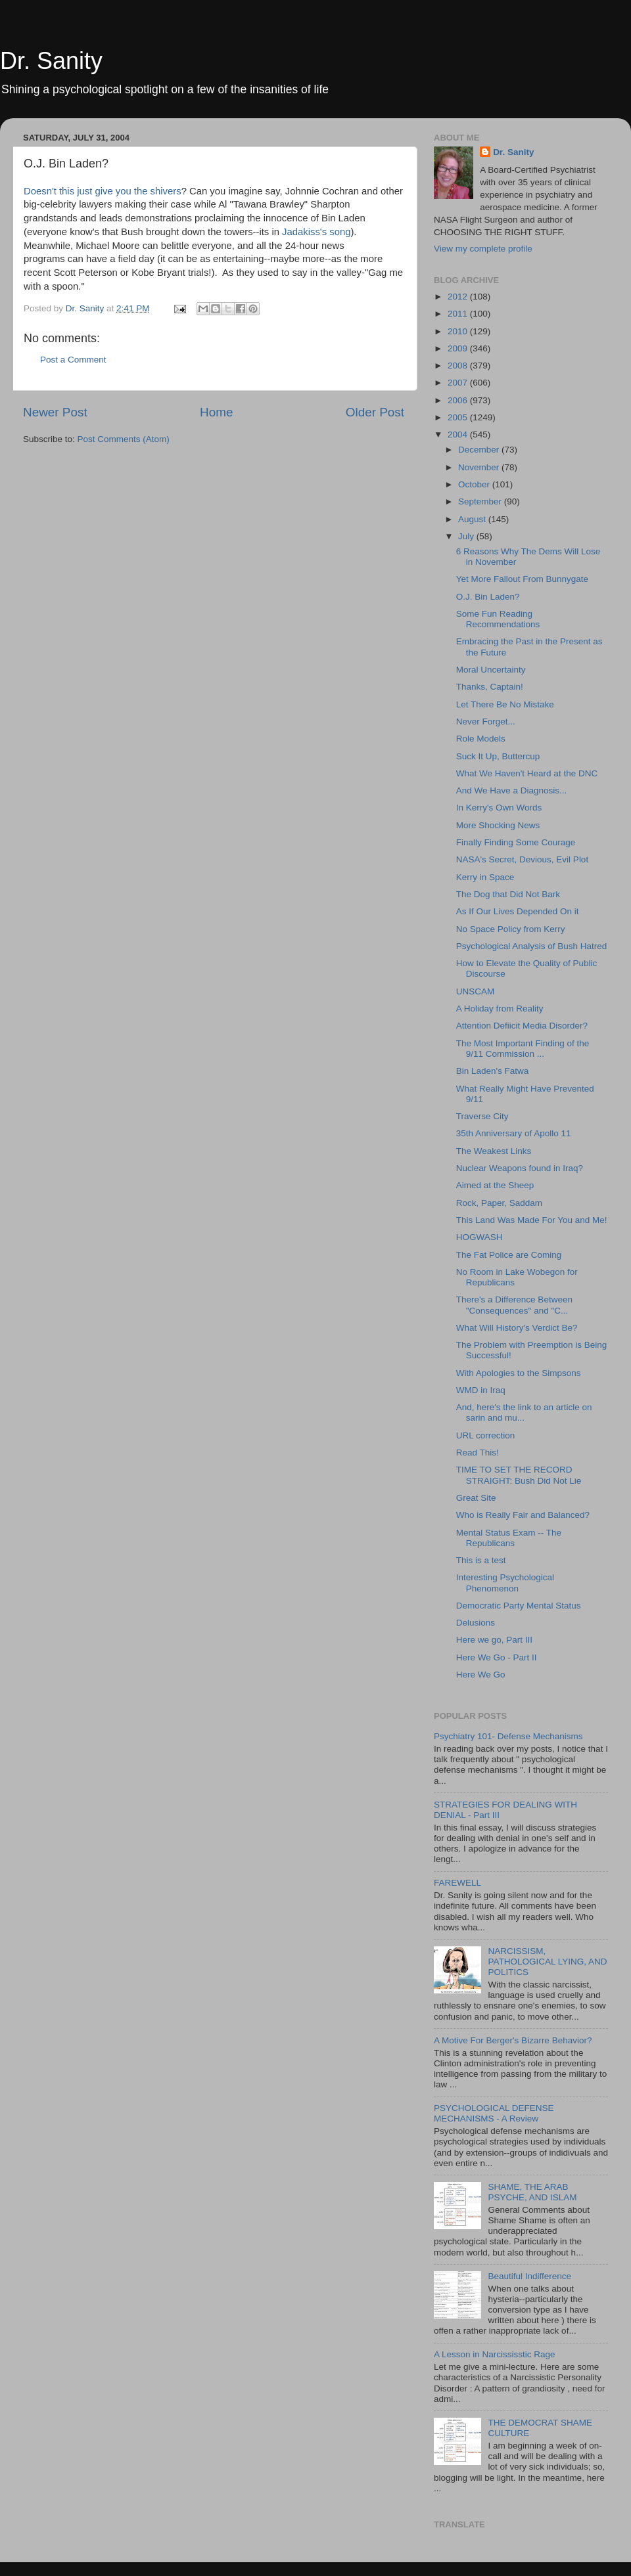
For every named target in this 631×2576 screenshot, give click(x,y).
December (480, 450)
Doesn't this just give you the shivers (102, 191)
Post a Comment (73, 360)
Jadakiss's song (316, 232)
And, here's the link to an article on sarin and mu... (524, 1412)
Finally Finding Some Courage (516, 842)
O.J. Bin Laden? (488, 597)
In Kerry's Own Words (499, 807)
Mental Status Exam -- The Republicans (508, 1538)
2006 (459, 400)
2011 (459, 314)
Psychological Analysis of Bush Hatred (531, 946)
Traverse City (482, 1116)
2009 (459, 348)
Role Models (480, 739)
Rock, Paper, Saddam (499, 1203)
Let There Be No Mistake (505, 704)
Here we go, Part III (494, 1640)
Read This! (477, 1452)
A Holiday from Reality (500, 1008)
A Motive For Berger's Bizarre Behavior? (513, 2040)
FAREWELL (457, 1883)
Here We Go (480, 1674)
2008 (459, 365)
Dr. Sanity (51, 60)
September (481, 501)
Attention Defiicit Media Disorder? (522, 1026)
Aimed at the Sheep (495, 1185)
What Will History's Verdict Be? (517, 1328)
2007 (459, 383)
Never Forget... (485, 721)
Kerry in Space (485, 877)
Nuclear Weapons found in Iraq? (519, 1168)
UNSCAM (475, 991)
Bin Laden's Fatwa (492, 1071)
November (480, 467)
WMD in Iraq (480, 1390)
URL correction (485, 1435)
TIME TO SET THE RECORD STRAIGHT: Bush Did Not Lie (519, 1475)
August (473, 519)
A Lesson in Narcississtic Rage (494, 2354)
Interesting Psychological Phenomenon (505, 1582)
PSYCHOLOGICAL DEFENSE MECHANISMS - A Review (494, 2113)
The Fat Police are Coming (509, 1255)
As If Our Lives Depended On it (517, 911)
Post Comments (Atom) (124, 439)
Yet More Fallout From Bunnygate (522, 579)
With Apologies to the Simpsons (518, 1373)
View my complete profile (483, 249)
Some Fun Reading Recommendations (498, 619)
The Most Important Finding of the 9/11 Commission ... (523, 1048)
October (475, 484)
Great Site (476, 1498)
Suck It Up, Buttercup (498, 756)
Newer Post (55, 412)
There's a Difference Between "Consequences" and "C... (514, 1305)
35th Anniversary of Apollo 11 (513, 1133)
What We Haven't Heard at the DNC (526, 773)
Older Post (375, 412)
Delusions (475, 1623)
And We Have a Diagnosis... (511, 790)
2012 (459, 296)
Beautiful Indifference (529, 2276)
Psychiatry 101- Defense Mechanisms (508, 1736)
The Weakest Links (494, 1151)
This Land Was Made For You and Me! (531, 1220)
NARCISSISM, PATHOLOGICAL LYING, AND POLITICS (547, 1961)
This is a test (481, 1560)
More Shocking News (498, 825)
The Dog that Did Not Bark (508, 894)
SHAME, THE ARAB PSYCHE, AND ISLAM (532, 2192)
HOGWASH (479, 1237)
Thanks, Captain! (489, 687)
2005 (459, 417)
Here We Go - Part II (496, 1657)
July (467, 536)
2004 (459, 434)
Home (216, 412)
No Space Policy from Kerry (510, 929)
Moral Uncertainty (491, 670)
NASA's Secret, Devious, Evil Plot (522, 859)
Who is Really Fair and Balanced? (523, 1515)
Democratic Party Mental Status (518, 1605)
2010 (459, 331)
